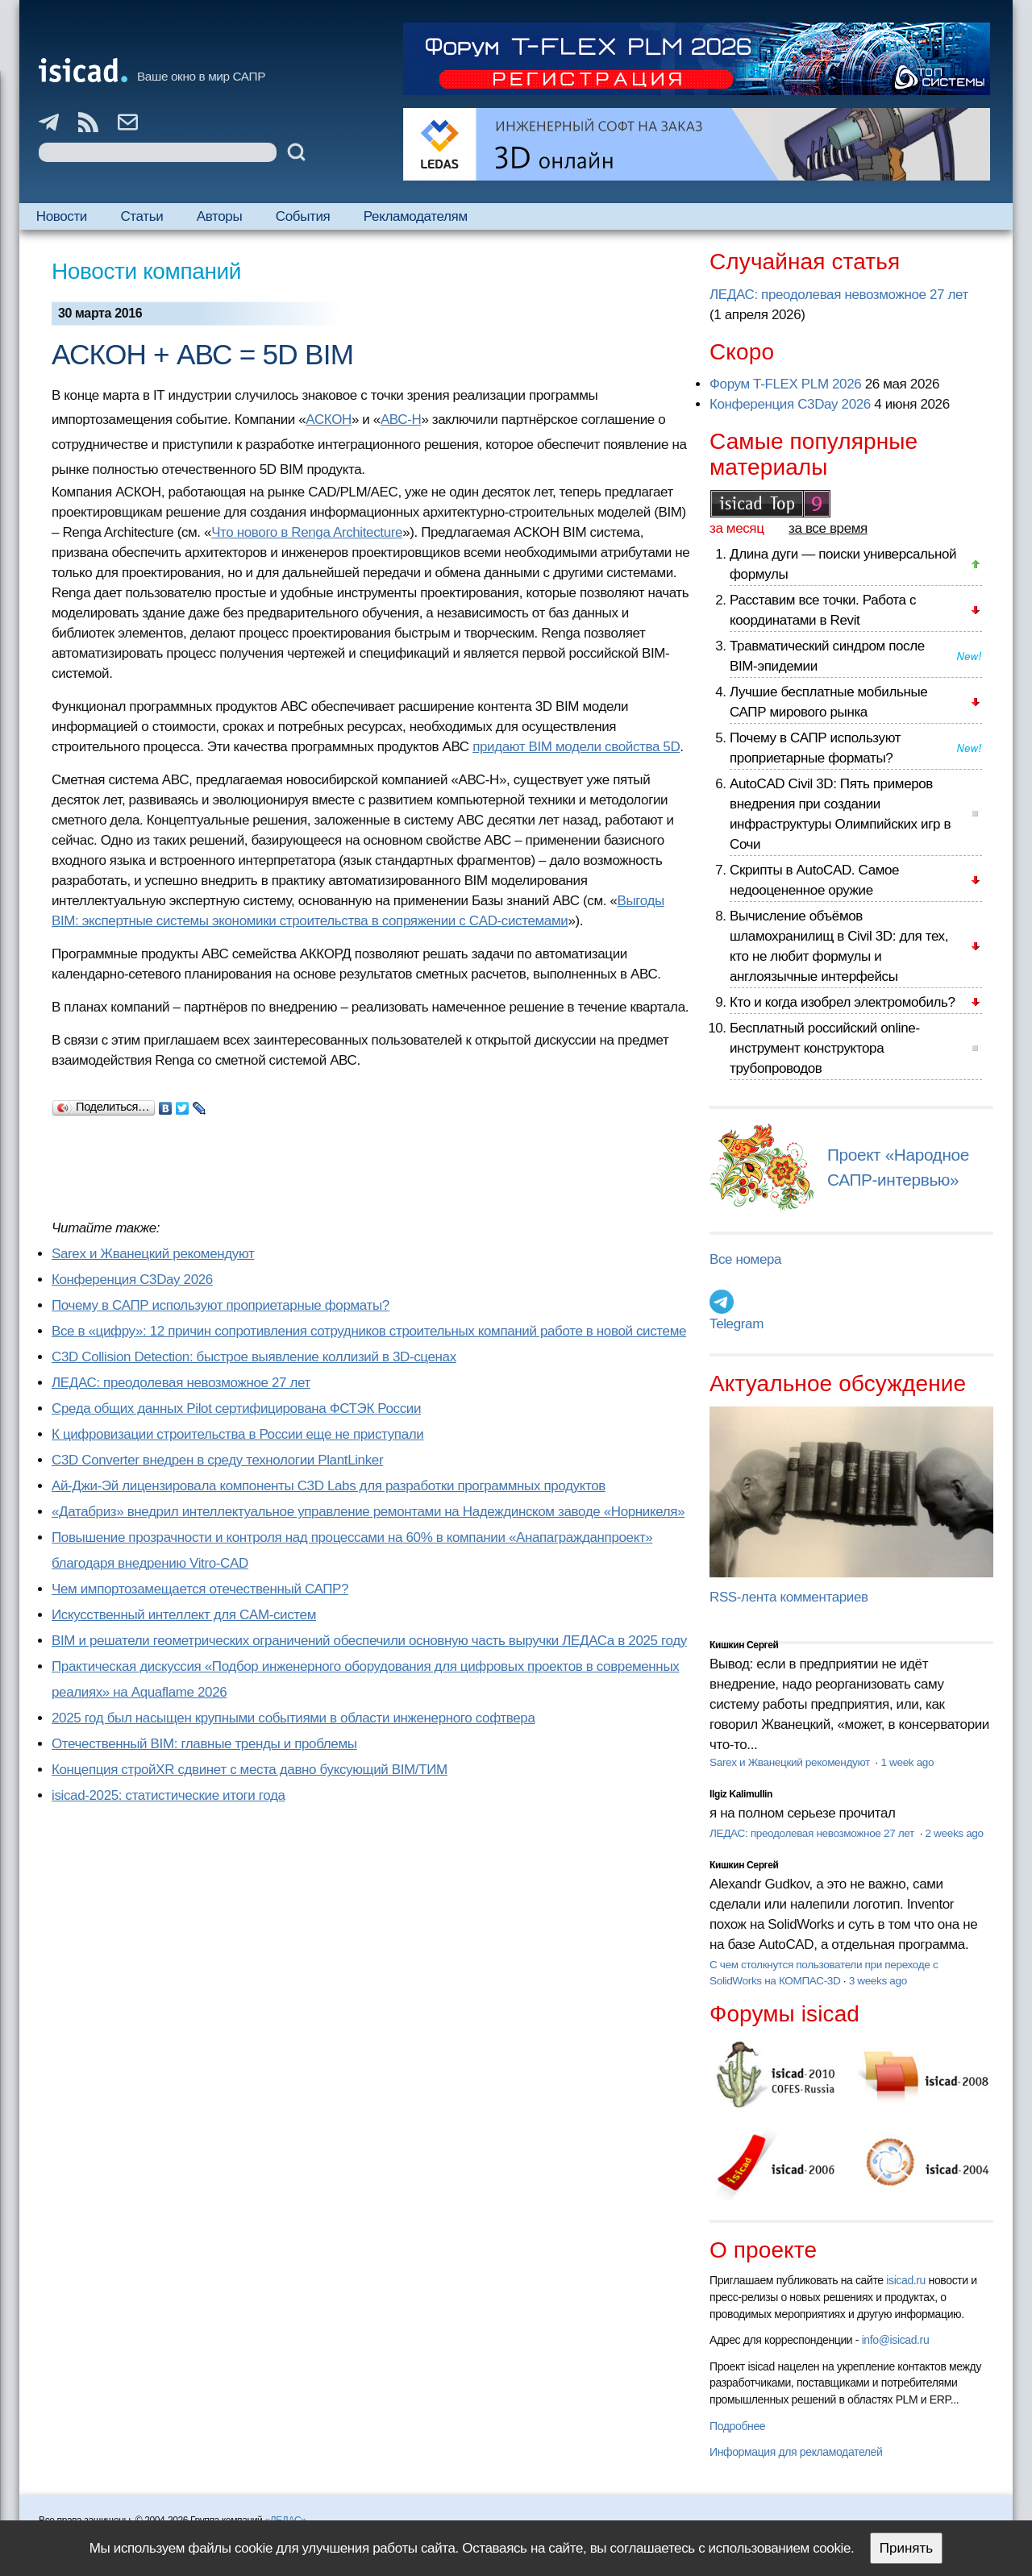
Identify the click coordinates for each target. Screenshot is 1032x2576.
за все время (828, 528)
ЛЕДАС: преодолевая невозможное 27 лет (181, 1382)
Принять (906, 2548)
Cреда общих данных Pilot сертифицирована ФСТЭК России (236, 1408)
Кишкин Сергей (744, 1645)
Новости (61, 216)
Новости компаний (146, 271)
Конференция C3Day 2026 (132, 1279)
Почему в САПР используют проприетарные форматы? (220, 1305)
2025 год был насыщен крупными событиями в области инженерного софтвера (293, 1718)
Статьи (141, 216)
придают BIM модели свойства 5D (576, 746)
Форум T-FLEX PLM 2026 (785, 384)
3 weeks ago (878, 1981)
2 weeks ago (955, 1833)
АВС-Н (401, 419)
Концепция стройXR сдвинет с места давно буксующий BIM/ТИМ (249, 1769)
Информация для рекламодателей (796, 2451)
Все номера (745, 1259)
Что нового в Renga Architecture (306, 532)
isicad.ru (906, 2280)
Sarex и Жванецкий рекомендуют (153, 1253)
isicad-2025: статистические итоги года (168, 1795)
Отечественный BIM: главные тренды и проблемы (204, 1743)
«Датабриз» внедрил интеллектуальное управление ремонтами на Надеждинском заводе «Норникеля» (368, 1511)
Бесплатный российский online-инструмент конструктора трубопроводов (825, 1048)
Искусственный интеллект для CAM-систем (184, 1614)
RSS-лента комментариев (789, 1597)
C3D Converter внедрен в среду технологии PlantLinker (217, 1460)
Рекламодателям (416, 216)
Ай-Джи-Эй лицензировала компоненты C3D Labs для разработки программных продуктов (328, 1486)
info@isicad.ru (896, 2339)
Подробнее (737, 2426)
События (303, 216)
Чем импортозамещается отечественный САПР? (200, 1589)
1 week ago (907, 1762)
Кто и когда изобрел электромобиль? (842, 1002)
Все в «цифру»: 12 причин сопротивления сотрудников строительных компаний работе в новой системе (369, 1331)
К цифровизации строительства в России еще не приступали (237, 1434)
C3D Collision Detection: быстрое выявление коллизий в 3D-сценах (254, 1357)
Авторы (219, 216)
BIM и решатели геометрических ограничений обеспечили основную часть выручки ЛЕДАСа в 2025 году (369, 1640)
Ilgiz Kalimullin (741, 1794)
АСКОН (329, 419)
